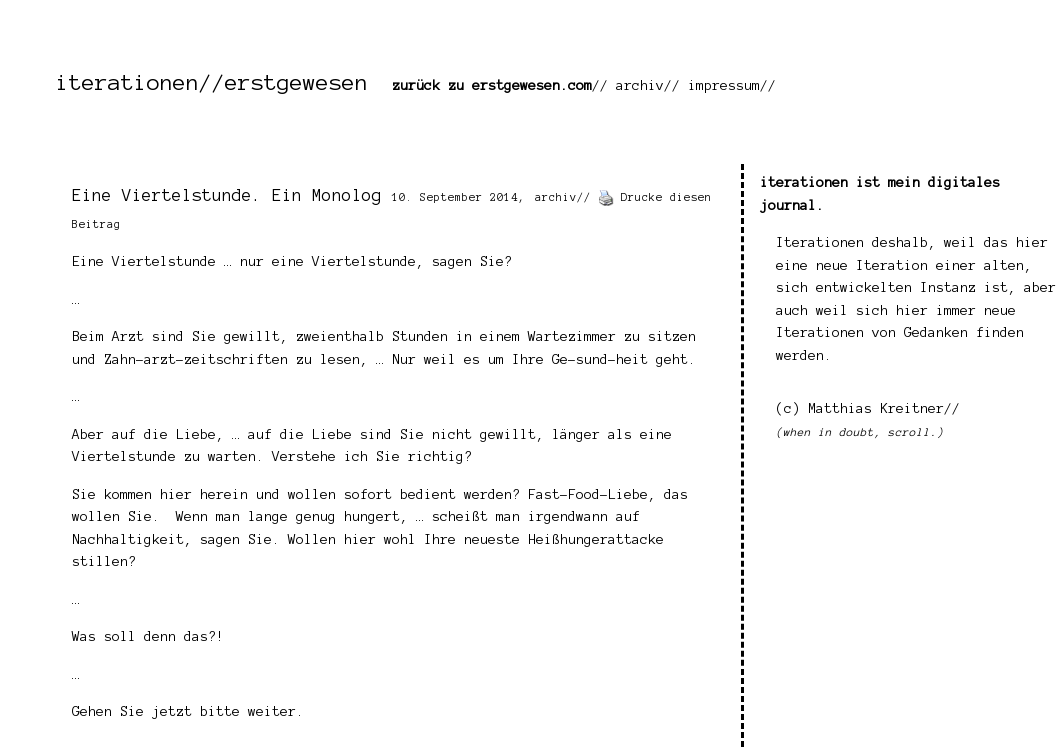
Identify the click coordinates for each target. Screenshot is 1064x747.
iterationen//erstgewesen (212, 82)
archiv (640, 85)
